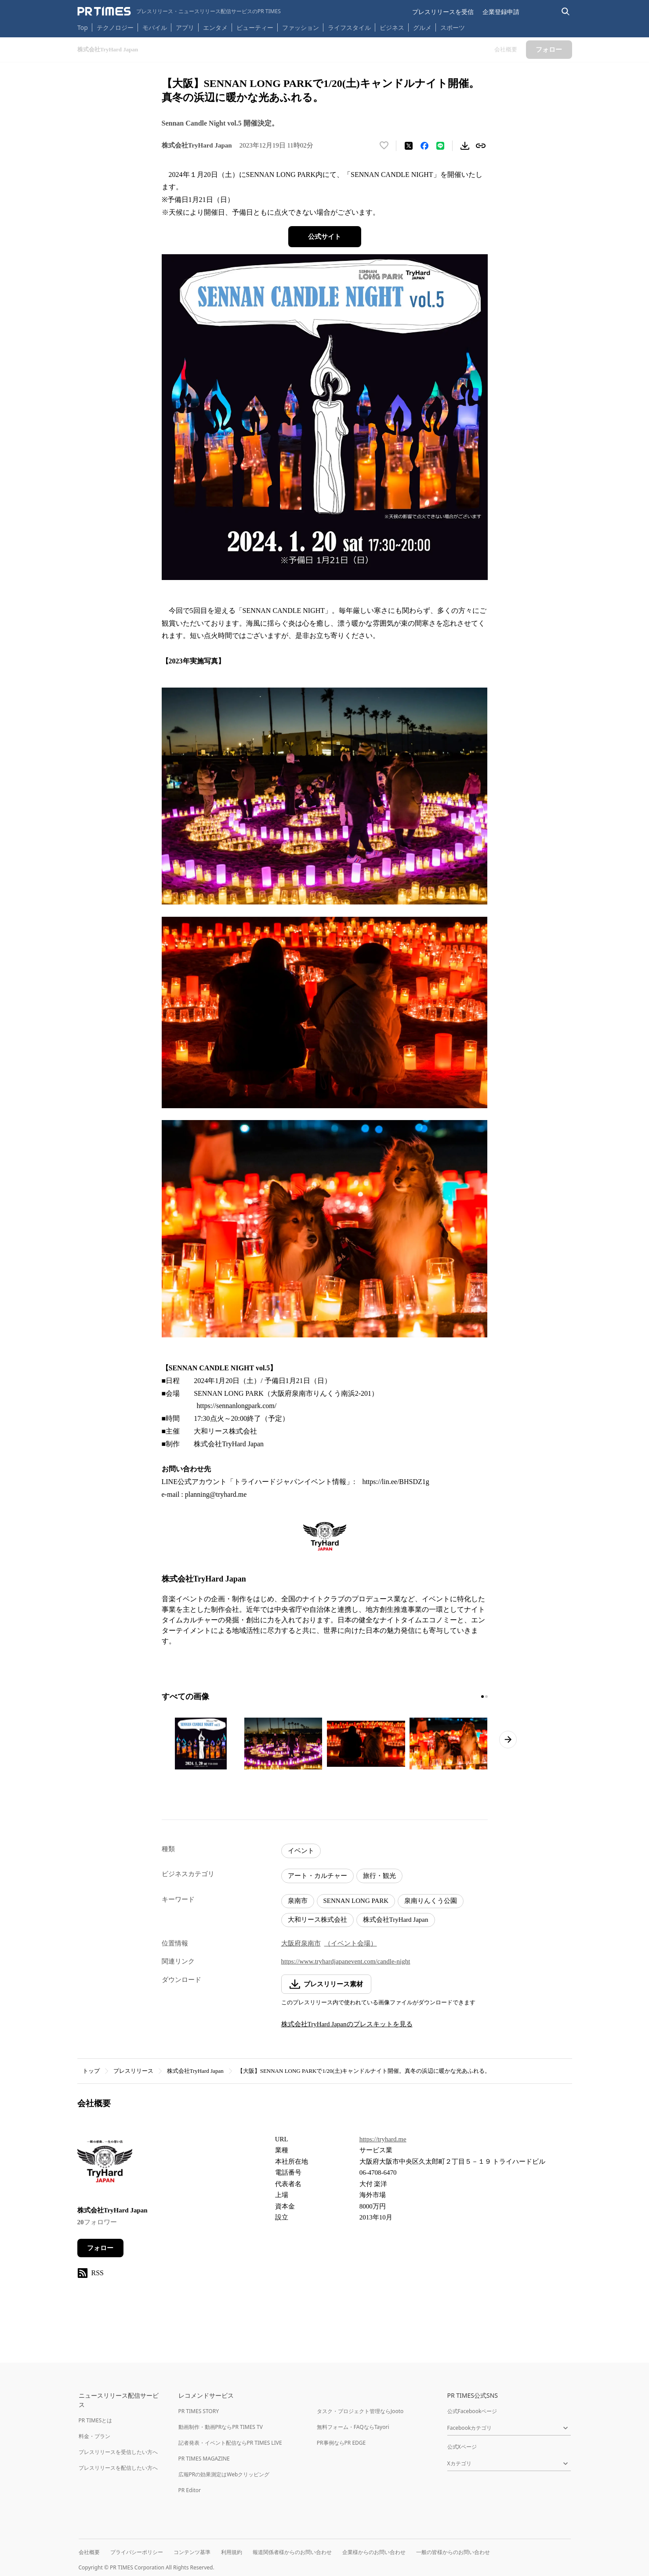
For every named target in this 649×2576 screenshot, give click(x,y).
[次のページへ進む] (508, 1739)
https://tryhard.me (382, 2139)
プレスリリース (133, 2071)
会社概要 (89, 2552)
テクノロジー (115, 27)
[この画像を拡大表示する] (201, 1743)
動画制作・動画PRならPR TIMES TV (220, 2427)
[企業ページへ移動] (104, 2164)
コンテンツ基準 (192, 2552)
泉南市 (298, 1900)
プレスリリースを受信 (443, 11)
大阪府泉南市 (301, 1943)
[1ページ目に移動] (482, 1696)
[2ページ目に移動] (486, 1696)
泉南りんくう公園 (430, 1900)
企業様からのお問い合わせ (374, 2552)
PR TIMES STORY (198, 2411)
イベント (301, 1850)
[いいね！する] (384, 146)
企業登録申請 (500, 11)
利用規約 (231, 2552)
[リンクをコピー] (481, 146)
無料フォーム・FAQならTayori (353, 2427)
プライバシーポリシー (136, 2552)
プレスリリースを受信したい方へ (118, 2452)
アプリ (185, 27)
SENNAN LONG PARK (356, 1900)
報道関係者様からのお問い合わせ (292, 2552)
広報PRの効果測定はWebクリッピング (224, 2474)
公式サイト (324, 236)
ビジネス (392, 27)
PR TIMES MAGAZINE (204, 2458)
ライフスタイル (349, 27)
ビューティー (254, 27)
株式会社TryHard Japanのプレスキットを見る (347, 2024)
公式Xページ (462, 2446)
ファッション (300, 27)
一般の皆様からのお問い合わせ (453, 2552)
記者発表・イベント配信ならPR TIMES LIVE (230, 2442)
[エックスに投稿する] (409, 146)
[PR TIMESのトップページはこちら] (179, 11)
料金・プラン (94, 2436)
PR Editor (189, 2490)
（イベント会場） (350, 1943)
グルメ (422, 27)
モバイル (154, 27)
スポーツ (452, 27)
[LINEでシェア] (440, 146)
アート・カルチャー (317, 1875)
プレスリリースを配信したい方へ (118, 2468)
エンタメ (215, 27)
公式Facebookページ (472, 2411)
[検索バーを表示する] (566, 12)
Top (82, 27)
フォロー (100, 2248)
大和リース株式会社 (317, 1919)
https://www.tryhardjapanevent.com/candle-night (345, 1961)
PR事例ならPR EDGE (341, 2442)
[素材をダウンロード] (465, 146)
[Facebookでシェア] (424, 146)
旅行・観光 (379, 1875)
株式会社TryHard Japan (395, 1919)
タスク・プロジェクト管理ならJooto (360, 2411)
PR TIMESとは (95, 2420)
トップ (91, 2071)
